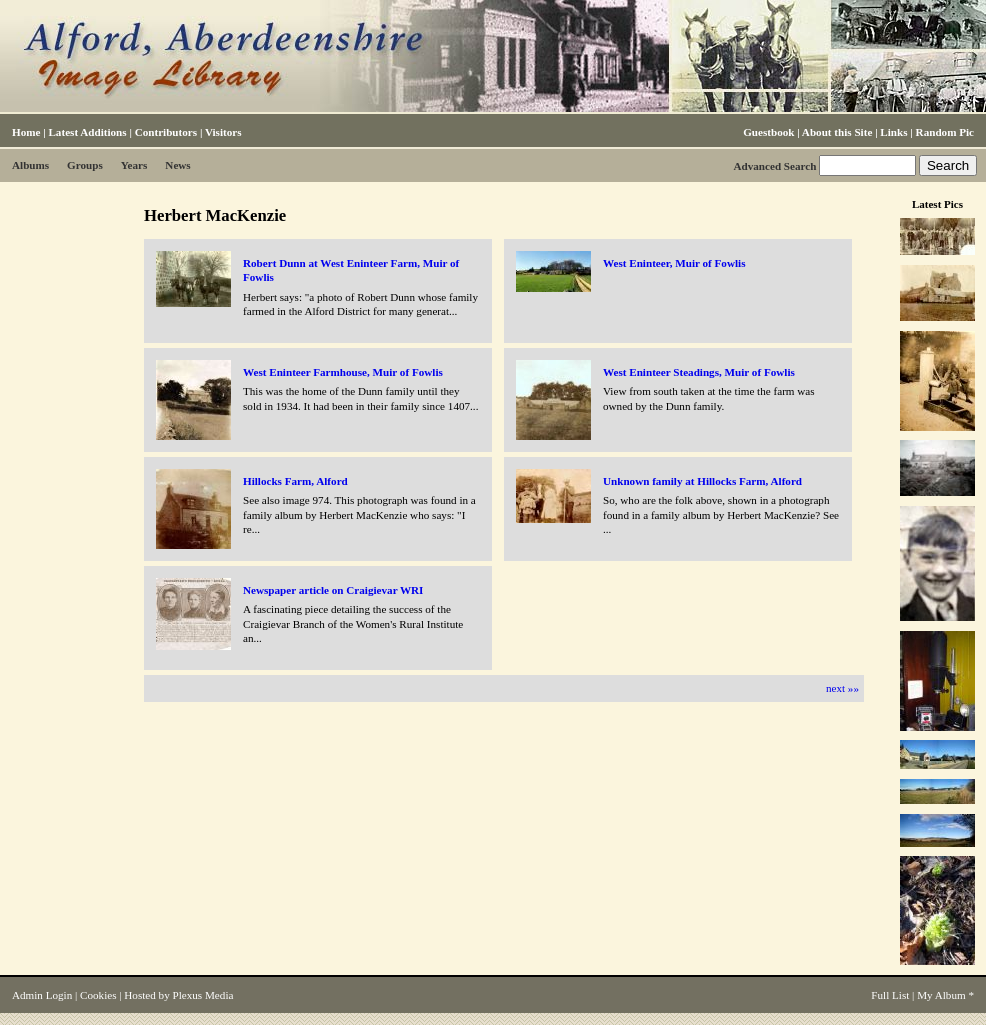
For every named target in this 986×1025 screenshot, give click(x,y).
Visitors (223, 132)
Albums (30, 165)
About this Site (837, 132)
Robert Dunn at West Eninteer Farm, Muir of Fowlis (351, 270)
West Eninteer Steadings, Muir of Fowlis (699, 372)
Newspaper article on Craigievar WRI (333, 590)
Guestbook (768, 132)
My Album (941, 995)
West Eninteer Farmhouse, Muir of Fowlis (343, 372)
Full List (890, 995)
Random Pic (945, 132)
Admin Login (42, 995)
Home (26, 132)
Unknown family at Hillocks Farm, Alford (702, 481)
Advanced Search (774, 166)
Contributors (166, 132)
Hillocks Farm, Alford (295, 481)
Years (134, 165)
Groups (85, 165)
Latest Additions (87, 132)
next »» (842, 688)
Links (893, 132)
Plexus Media (203, 995)
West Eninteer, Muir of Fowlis (674, 263)
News (177, 165)
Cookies (98, 995)
